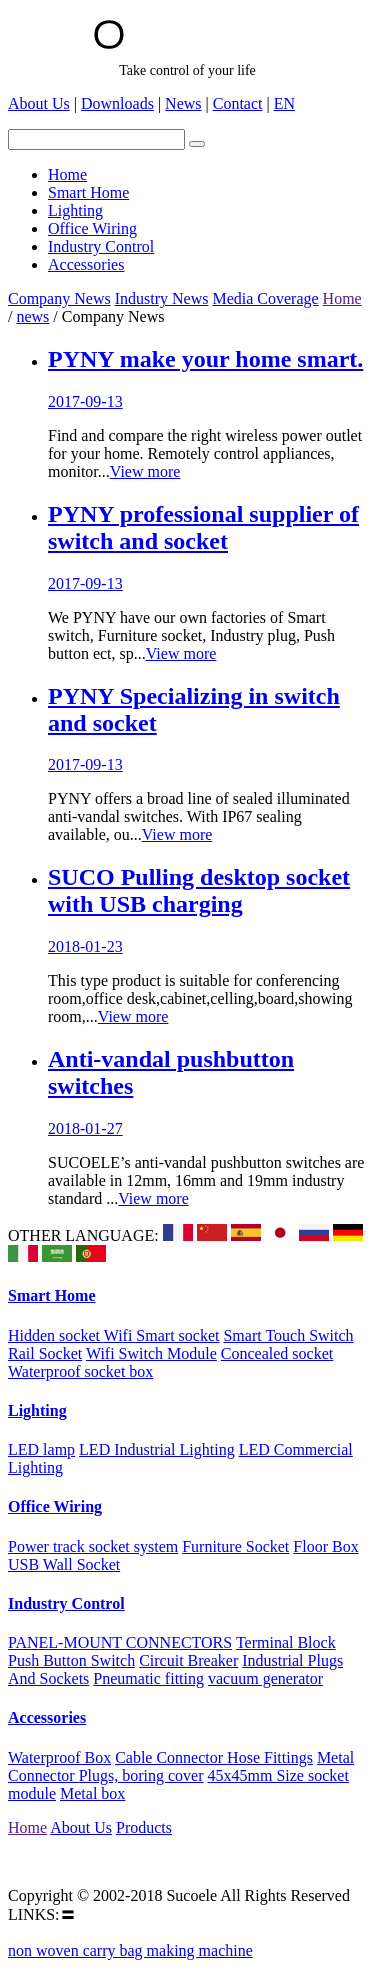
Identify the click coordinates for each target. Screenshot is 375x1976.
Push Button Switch (71, 1660)
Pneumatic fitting (148, 1678)
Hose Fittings (270, 1757)
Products (144, 1827)
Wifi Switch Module (151, 1353)
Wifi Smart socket (162, 1335)
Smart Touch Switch (288, 1335)
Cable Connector (171, 1757)
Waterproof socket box (80, 1371)
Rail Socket (45, 1353)
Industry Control (66, 1603)
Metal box (92, 1793)
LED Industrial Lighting (157, 1449)
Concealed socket (277, 1353)
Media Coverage (265, 298)
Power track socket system (93, 1546)
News (183, 103)
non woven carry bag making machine (130, 1950)
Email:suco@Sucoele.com (92, 1861)
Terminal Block (286, 1642)
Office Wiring (55, 1506)
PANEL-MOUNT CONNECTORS (120, 1642)
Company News (59, 298)
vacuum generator (265, 1678)
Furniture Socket (235, 1546)
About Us (39, 103)
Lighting (37, 1410)
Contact (238, 103)
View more (145, 471)
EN (284, 103)
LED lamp (41, 1449)
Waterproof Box (59, 1757)
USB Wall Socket (64, 1564)
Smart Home (52, 1295)
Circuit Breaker (188, 1660)
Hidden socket (56, 1335)
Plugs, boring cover (141, 1775)
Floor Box (325, 1546)
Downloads (117, 103)
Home (342, 298)
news (32, 316)
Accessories (47, 1717)
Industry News (162, 298)
